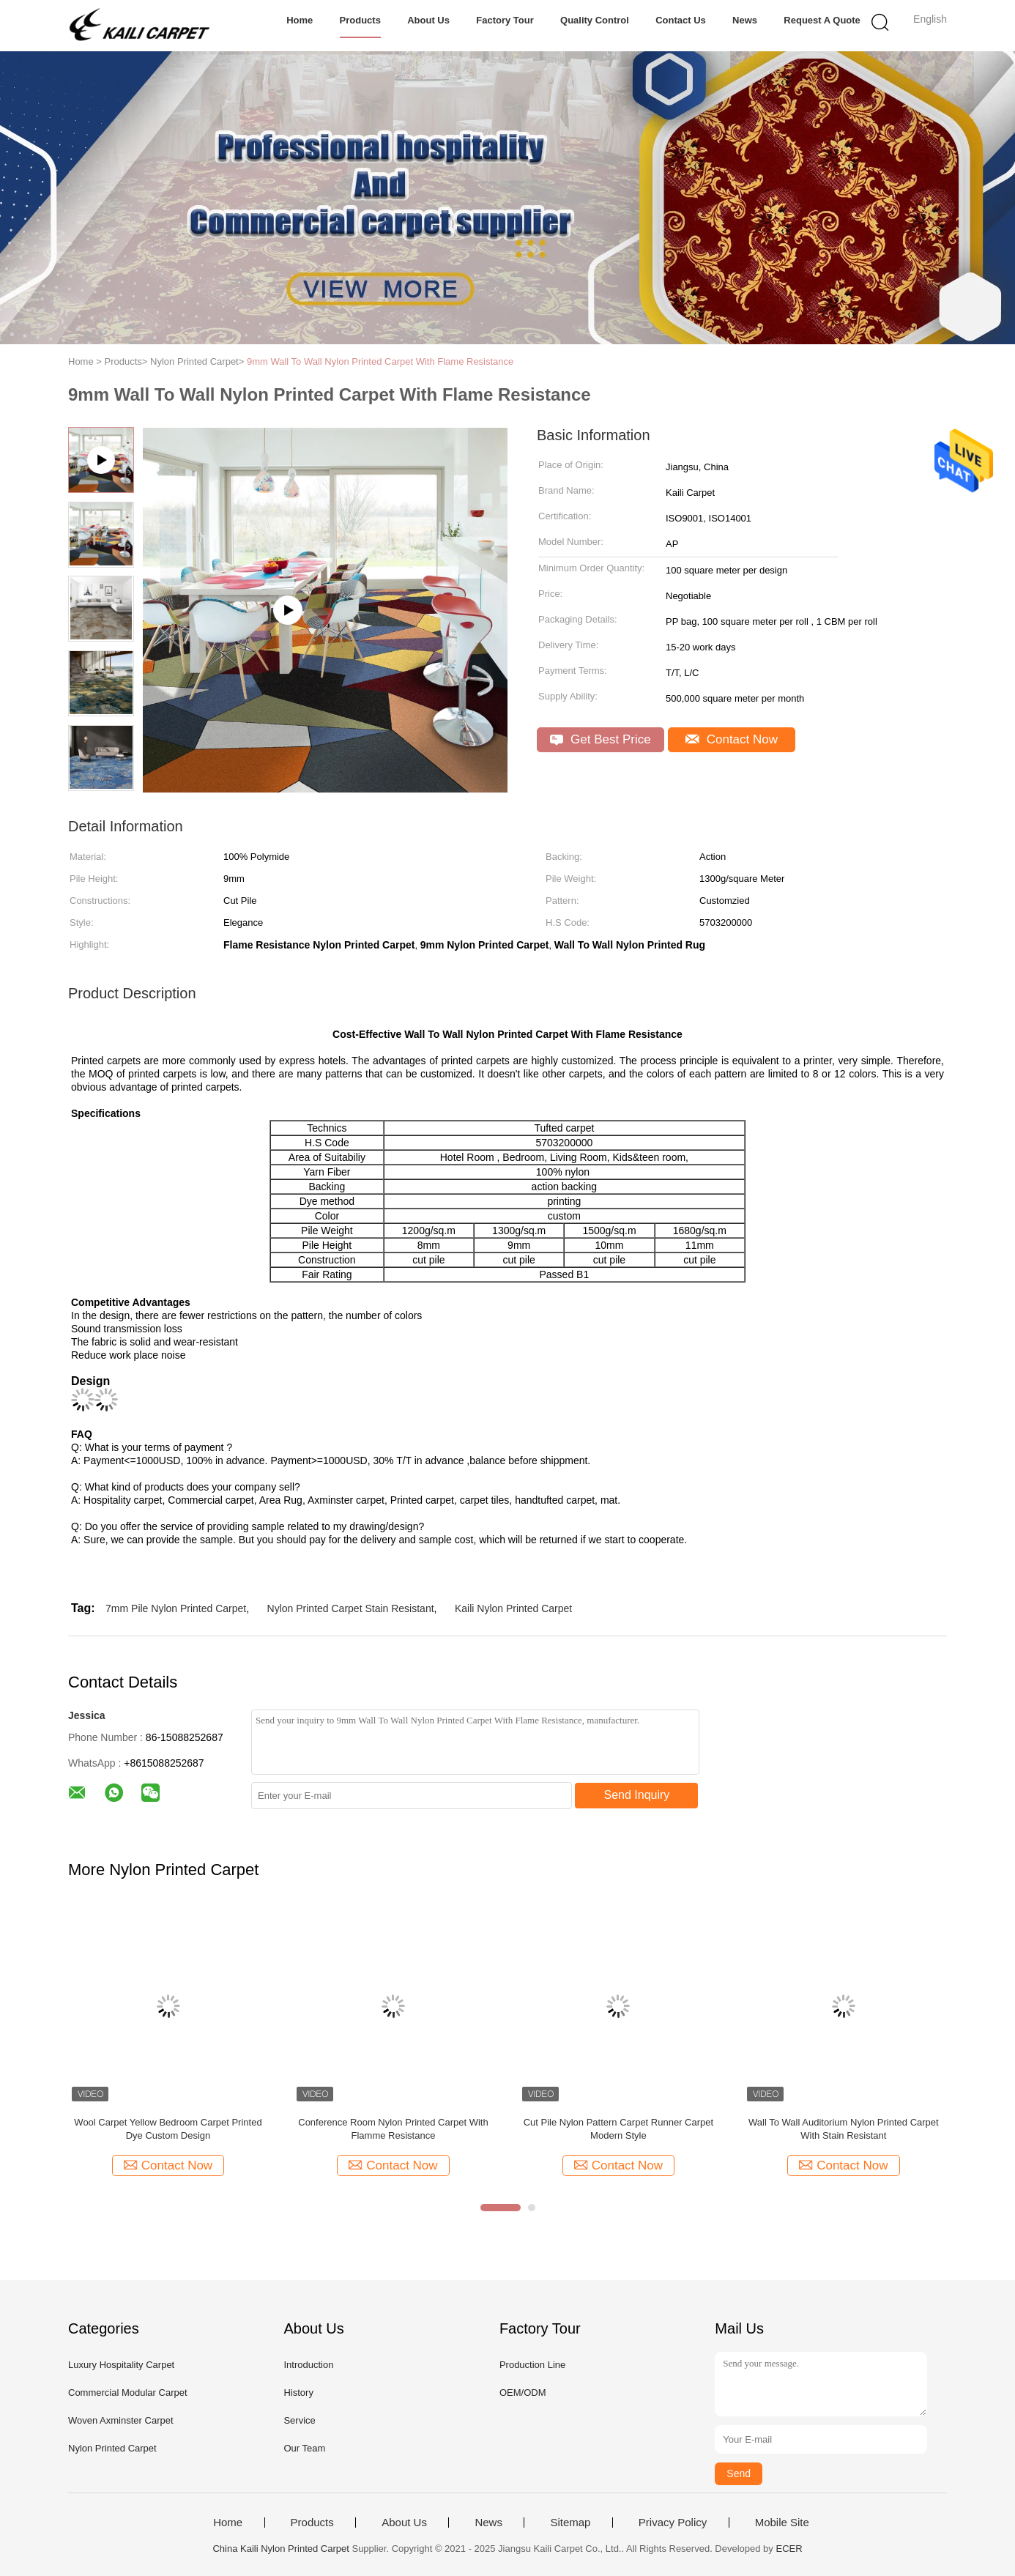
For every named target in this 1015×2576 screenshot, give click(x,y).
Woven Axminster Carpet (121, 2420)
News (744, 20)
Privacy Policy (673, 2522)
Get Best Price (600, 739)
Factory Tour (505, 20)
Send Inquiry (637, 1795)
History (298, 2392)
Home (299, 20)
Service (299, 2420)
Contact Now (731, 739)
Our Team (304, 2448)
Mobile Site (782, 2522)
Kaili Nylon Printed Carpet (513, 1608)
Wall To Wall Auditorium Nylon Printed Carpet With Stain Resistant (843, 2129)
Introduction (308, 2364)
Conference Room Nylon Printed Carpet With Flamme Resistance (393, 2129)
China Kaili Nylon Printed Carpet (280, 2548)
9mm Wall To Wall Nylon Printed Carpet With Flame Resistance (380, 361)
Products (360, 20)
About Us (428, 20)
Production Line (532, 2364)
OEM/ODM (522, 2392)
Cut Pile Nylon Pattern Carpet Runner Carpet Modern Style (618, 2129)
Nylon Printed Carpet (112, 2448)
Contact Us (680, 20)
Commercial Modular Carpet (127, 2392)
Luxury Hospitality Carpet (121, 2364)
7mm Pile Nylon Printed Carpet (175, 1608)
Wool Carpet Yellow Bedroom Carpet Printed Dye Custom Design (167, 2129)
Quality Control (594, 20)
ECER (789, 2548)
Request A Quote (822, 20)
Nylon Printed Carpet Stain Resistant (350, 1608)
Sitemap (570, 2522)
